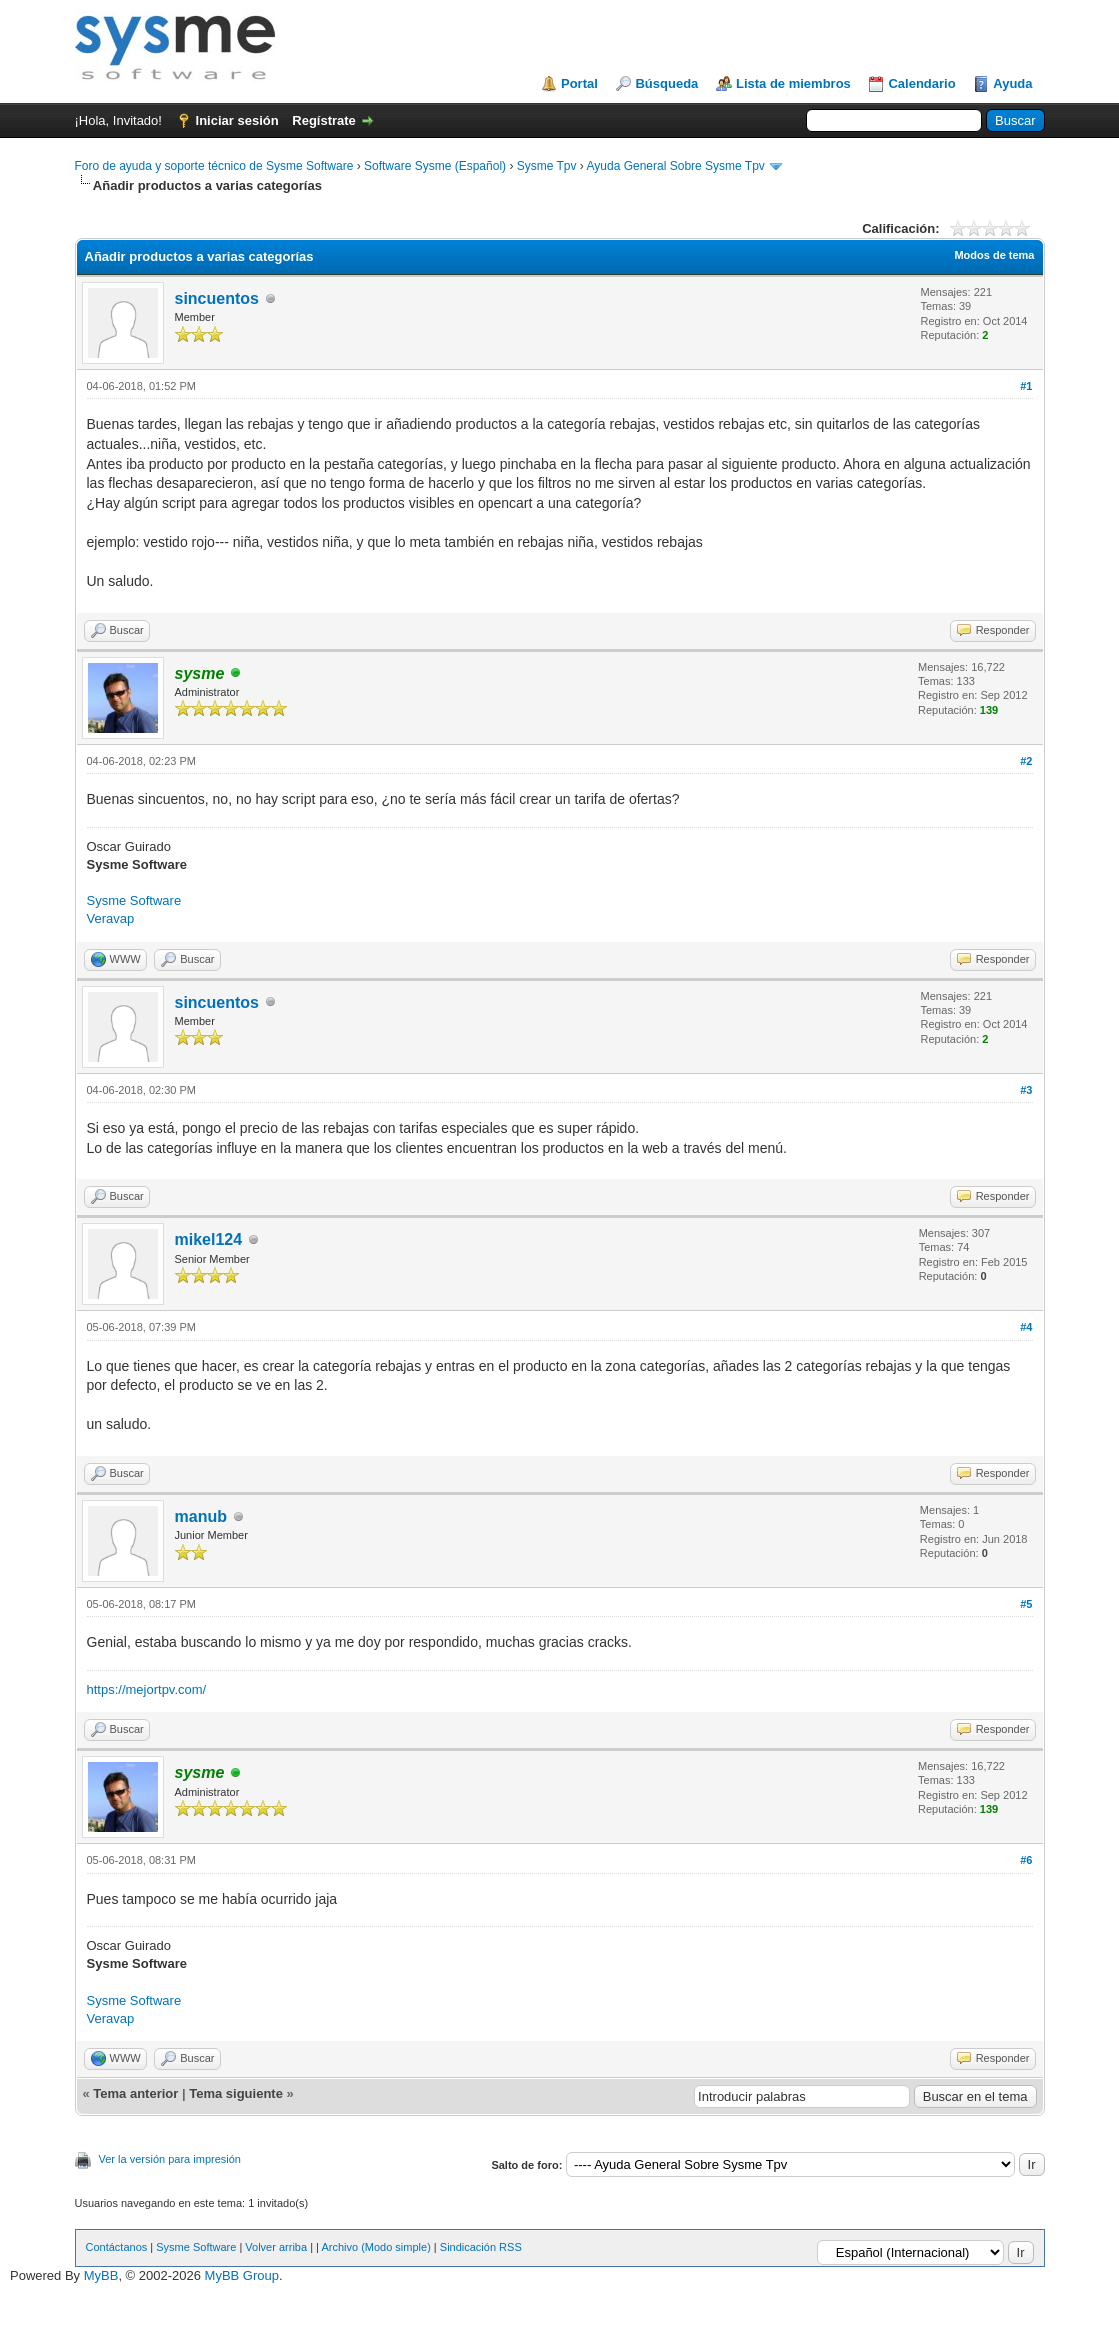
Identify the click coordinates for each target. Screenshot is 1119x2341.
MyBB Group (242, 2275)
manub (201, 1516)
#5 (1026, 1604)
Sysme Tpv (547, 166)
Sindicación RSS (481, 2247)
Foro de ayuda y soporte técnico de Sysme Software (214, 166)
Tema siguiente (236, 2093)
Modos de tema (994, 255)
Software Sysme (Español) (435, 166)
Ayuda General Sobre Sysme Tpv (676, 166)
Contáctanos (117, 2247)
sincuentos (217, 298)
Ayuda (1012, 83)
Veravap (111, 918)
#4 (1026, 1327)
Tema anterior (135, 2093)
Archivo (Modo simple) (375, 2247)
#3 (1026, 1090)
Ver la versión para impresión (170, 2159)
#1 (1026, 386)
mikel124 (209, 1239)
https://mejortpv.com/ (147, 1689)
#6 (1026, 1860)
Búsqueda (666, 83)
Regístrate (324, 120)
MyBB (101, 2275)
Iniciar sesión (237, 120)
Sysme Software (134, 900)
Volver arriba (276, 2247)
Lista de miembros (793, 83)
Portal (579, 83)
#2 (1026, 761)
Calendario (921, 83)
